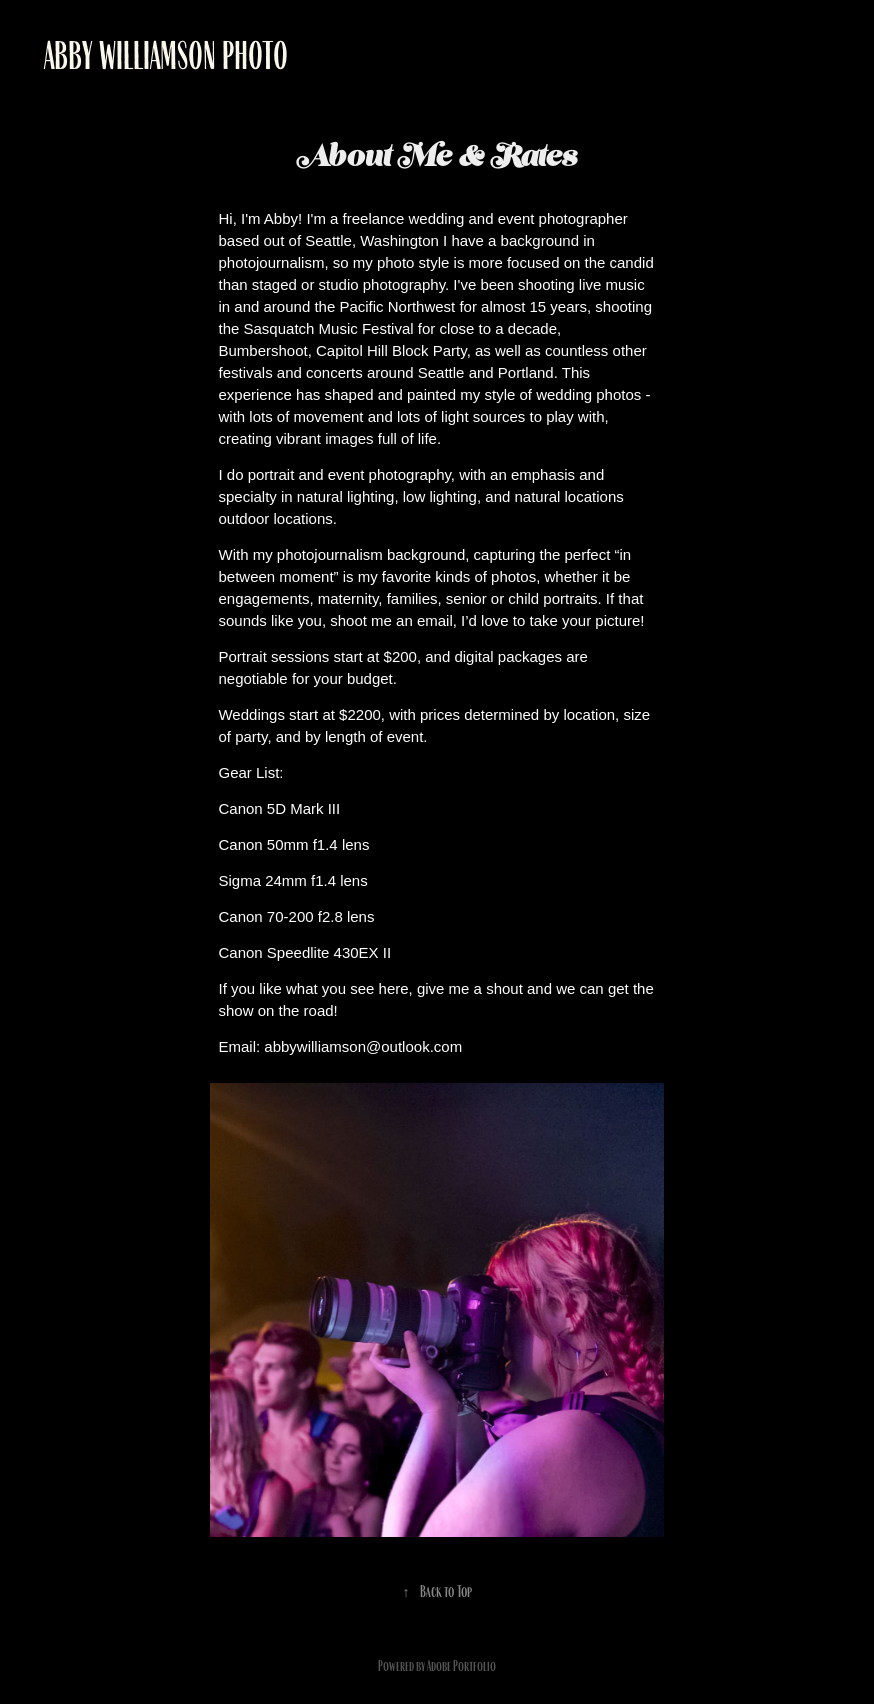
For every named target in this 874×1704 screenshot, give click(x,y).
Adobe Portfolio (461, 1666)
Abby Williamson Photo (166, 55)
